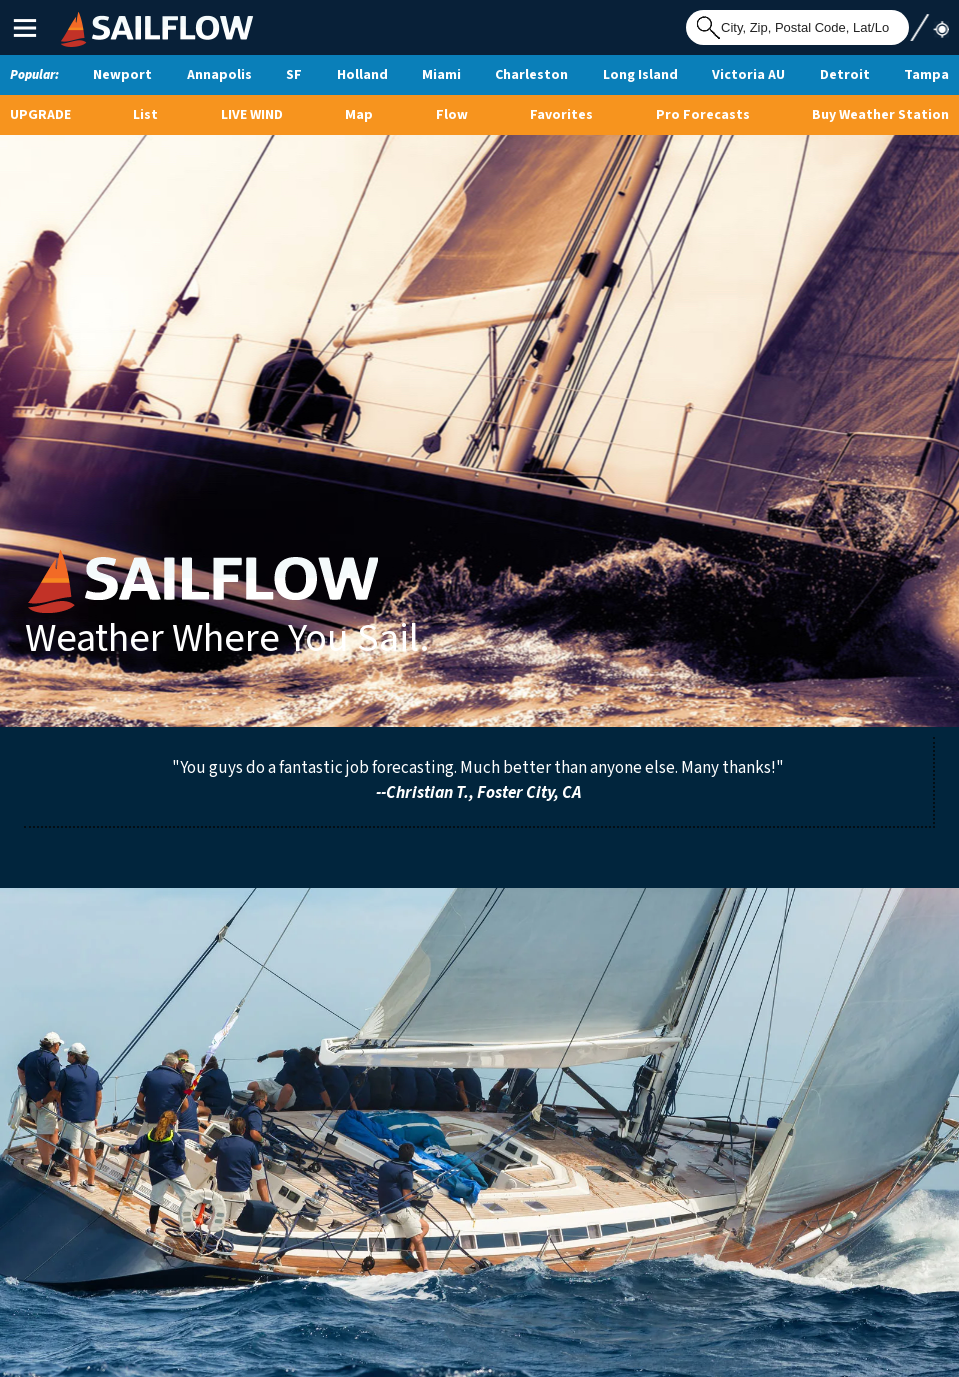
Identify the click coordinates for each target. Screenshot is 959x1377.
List (145, 115)
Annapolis (219, 75)
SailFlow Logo (98, 14)
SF (294, 75)
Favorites (561, 115)
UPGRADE (40, 115)
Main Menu (24, 28)
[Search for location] (797, 27)
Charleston (531, 75)
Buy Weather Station (880, 115)
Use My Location (929, 27)
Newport (122, 75)
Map (359, 115)
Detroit (845, 75)
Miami (441, 75)
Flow (452, 115)
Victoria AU (748, 75)
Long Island (640, 75)
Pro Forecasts (703, 115)
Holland (362, 75)
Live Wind (252, 115)
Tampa (926, 75)
